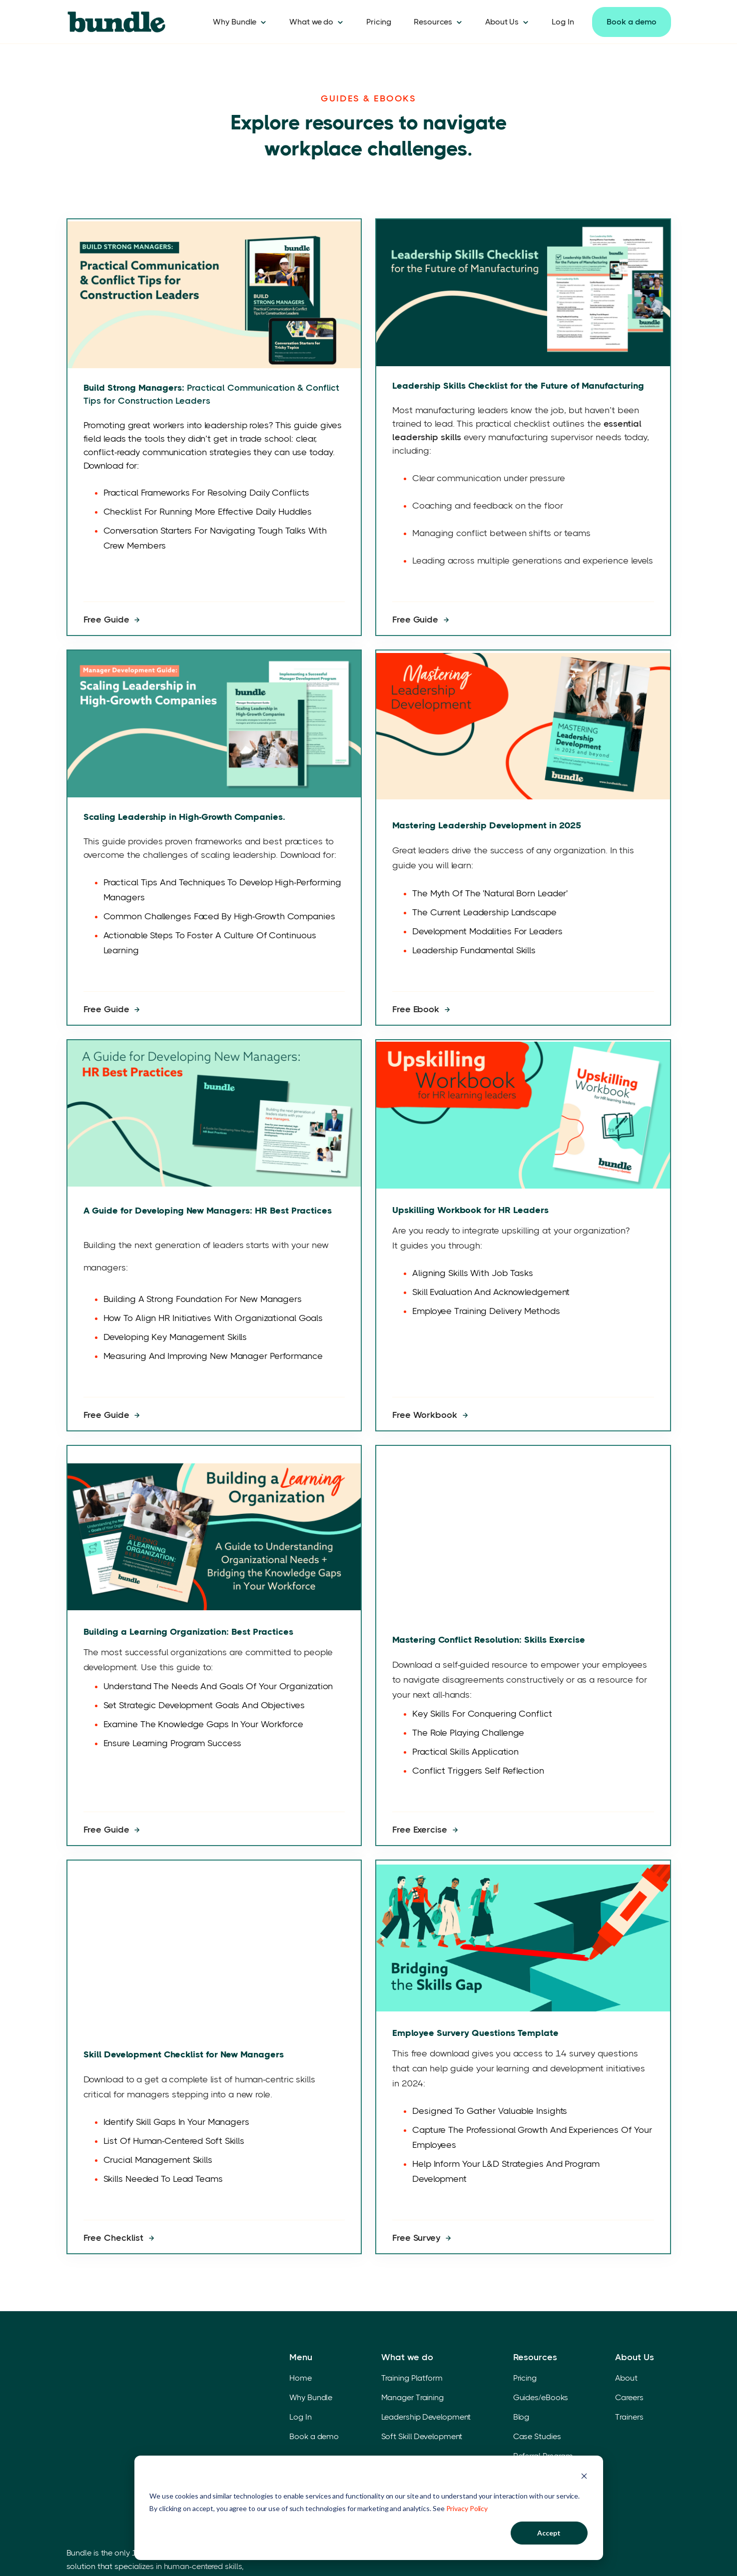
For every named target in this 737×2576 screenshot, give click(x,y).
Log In (563, 21)
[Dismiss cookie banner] (584, 2477)
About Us (502, 21)
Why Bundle (234, 21)
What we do (311, 21)
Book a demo (632, 21)
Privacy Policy (467, 2508)
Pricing (378, 21)
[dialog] (368, 2508)
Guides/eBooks (541, 2376)
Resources (433, 21)
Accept (549, 2533)
